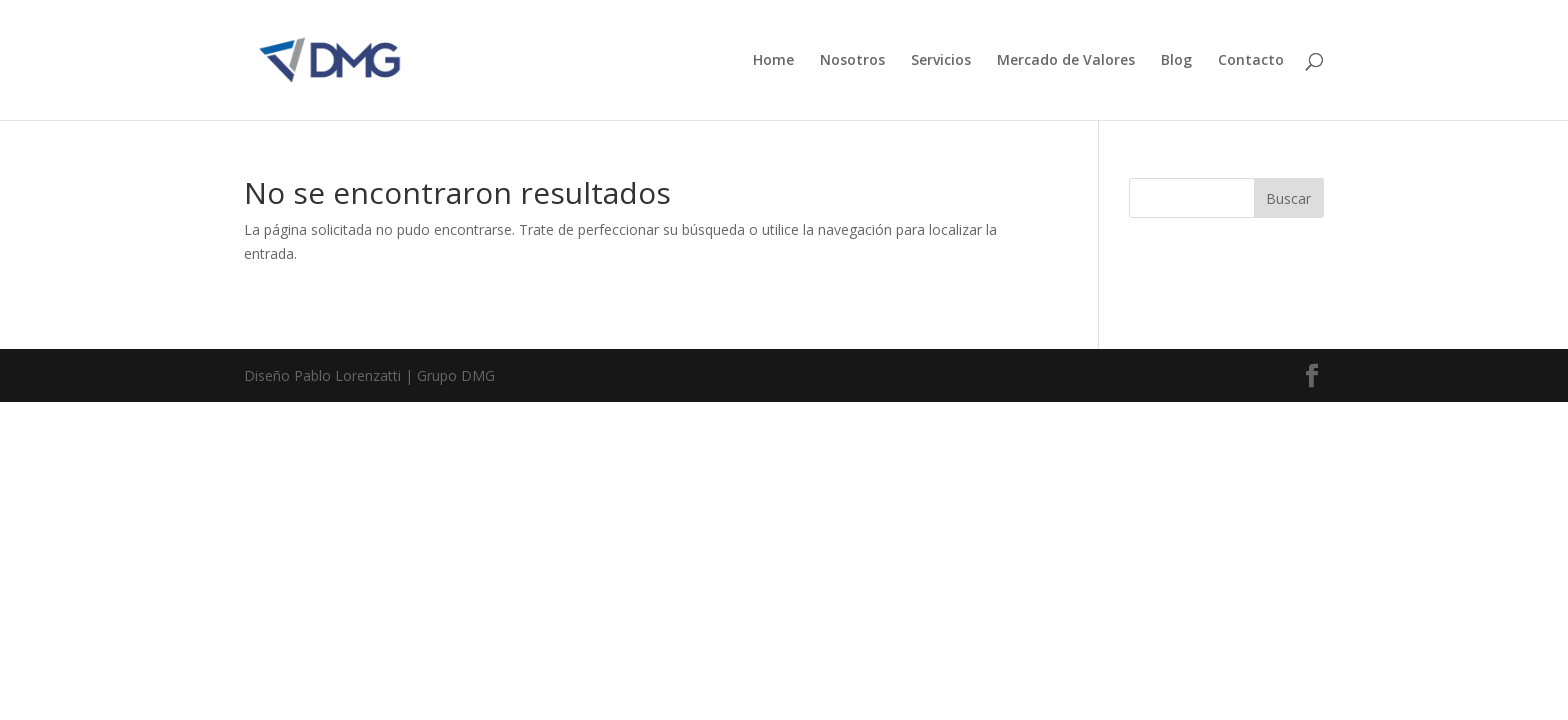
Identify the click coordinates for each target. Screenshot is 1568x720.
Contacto (1251, 61)
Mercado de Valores (1066, 61)
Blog (1176, 61)
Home (773, 61)
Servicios (941, 61)
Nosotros (852, 61)
